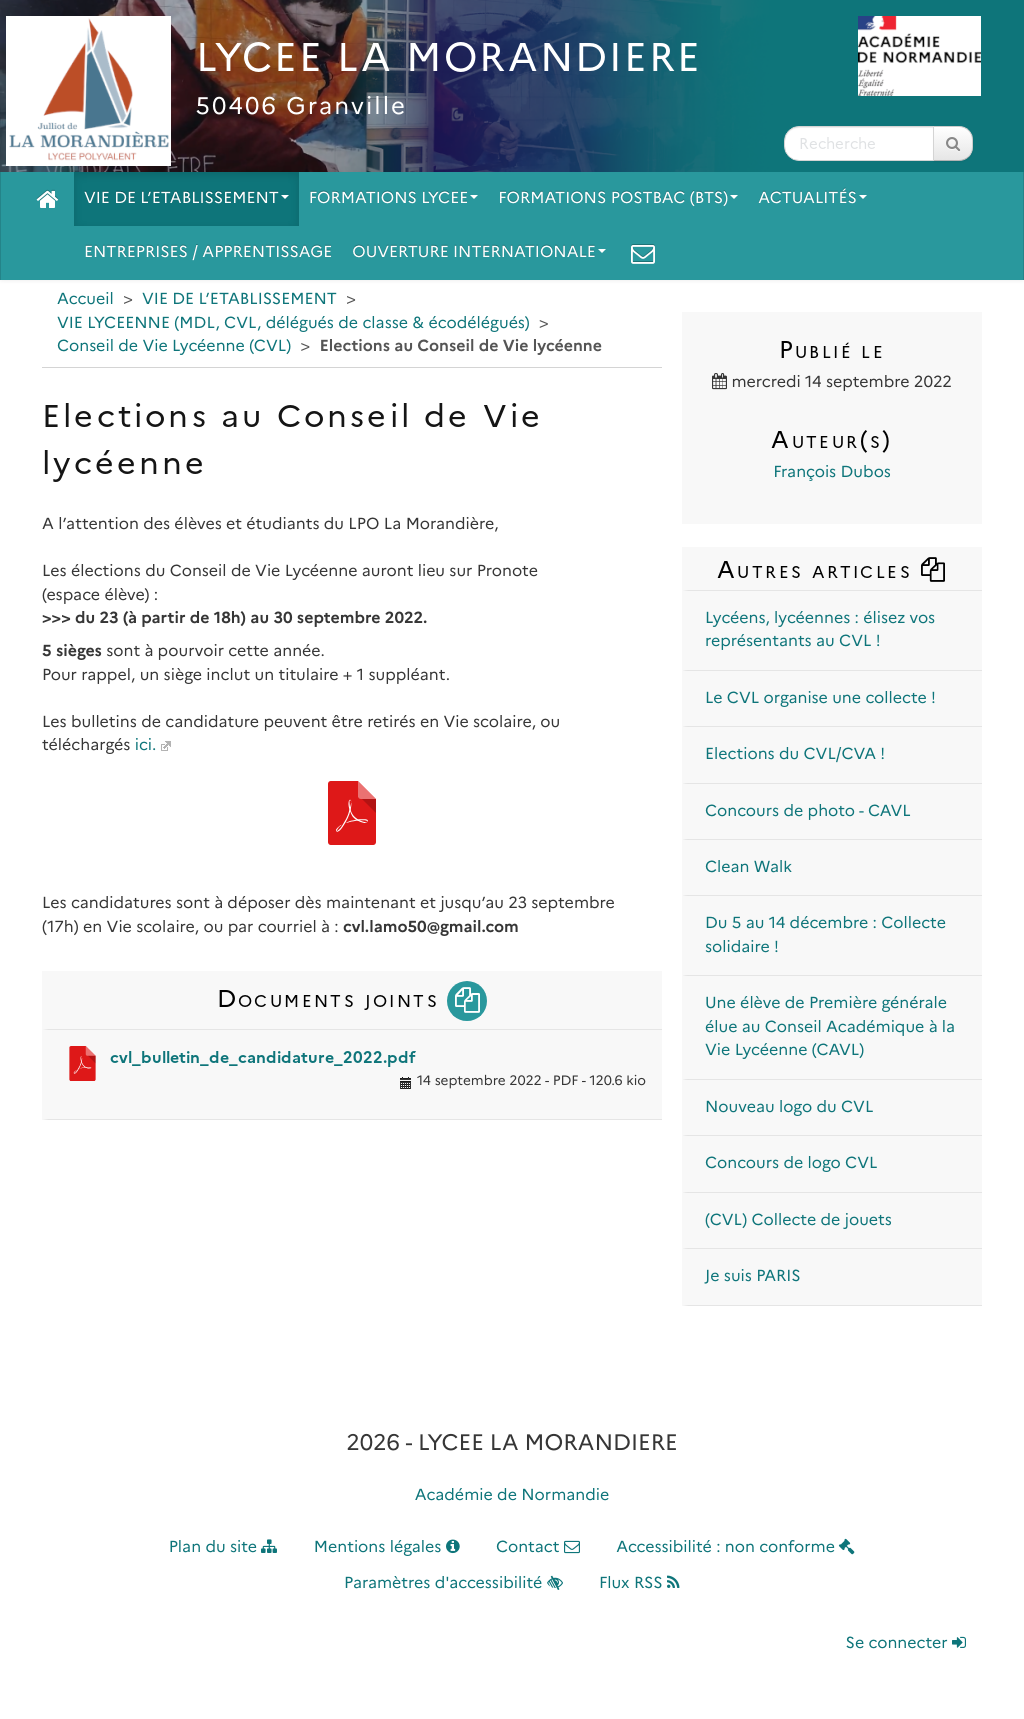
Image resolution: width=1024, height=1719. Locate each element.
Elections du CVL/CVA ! (795, 754)
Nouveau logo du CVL (789, 1107)
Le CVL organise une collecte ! (820, 698)
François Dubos (832, 472)
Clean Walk (748, 867)
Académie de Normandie (512, 1495)
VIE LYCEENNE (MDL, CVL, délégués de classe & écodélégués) (293, 323)
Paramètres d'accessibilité (453, 1583)
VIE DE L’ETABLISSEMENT (186, 198)
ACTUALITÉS (812, 198)
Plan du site (223, 1547)
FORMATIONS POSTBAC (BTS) (618, 198)
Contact (538, 1547)
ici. (146, 745)
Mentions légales (387, 1547)
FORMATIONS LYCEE (393, 198)
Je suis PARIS (753, 1276)
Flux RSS (639, 1583)
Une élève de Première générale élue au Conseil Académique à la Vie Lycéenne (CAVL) (830, 1027)
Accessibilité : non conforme (735, 1547)
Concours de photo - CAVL (808, 811)
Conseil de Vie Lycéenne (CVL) (174, 346)
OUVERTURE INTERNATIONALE (479, 252)
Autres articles (832, 569)
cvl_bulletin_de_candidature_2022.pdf (263, 1057)
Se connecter (906, 1643)
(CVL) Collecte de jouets (798, 1220)
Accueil (85, 299)
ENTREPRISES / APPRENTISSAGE (208, 252)
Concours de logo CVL (791, 1163)
